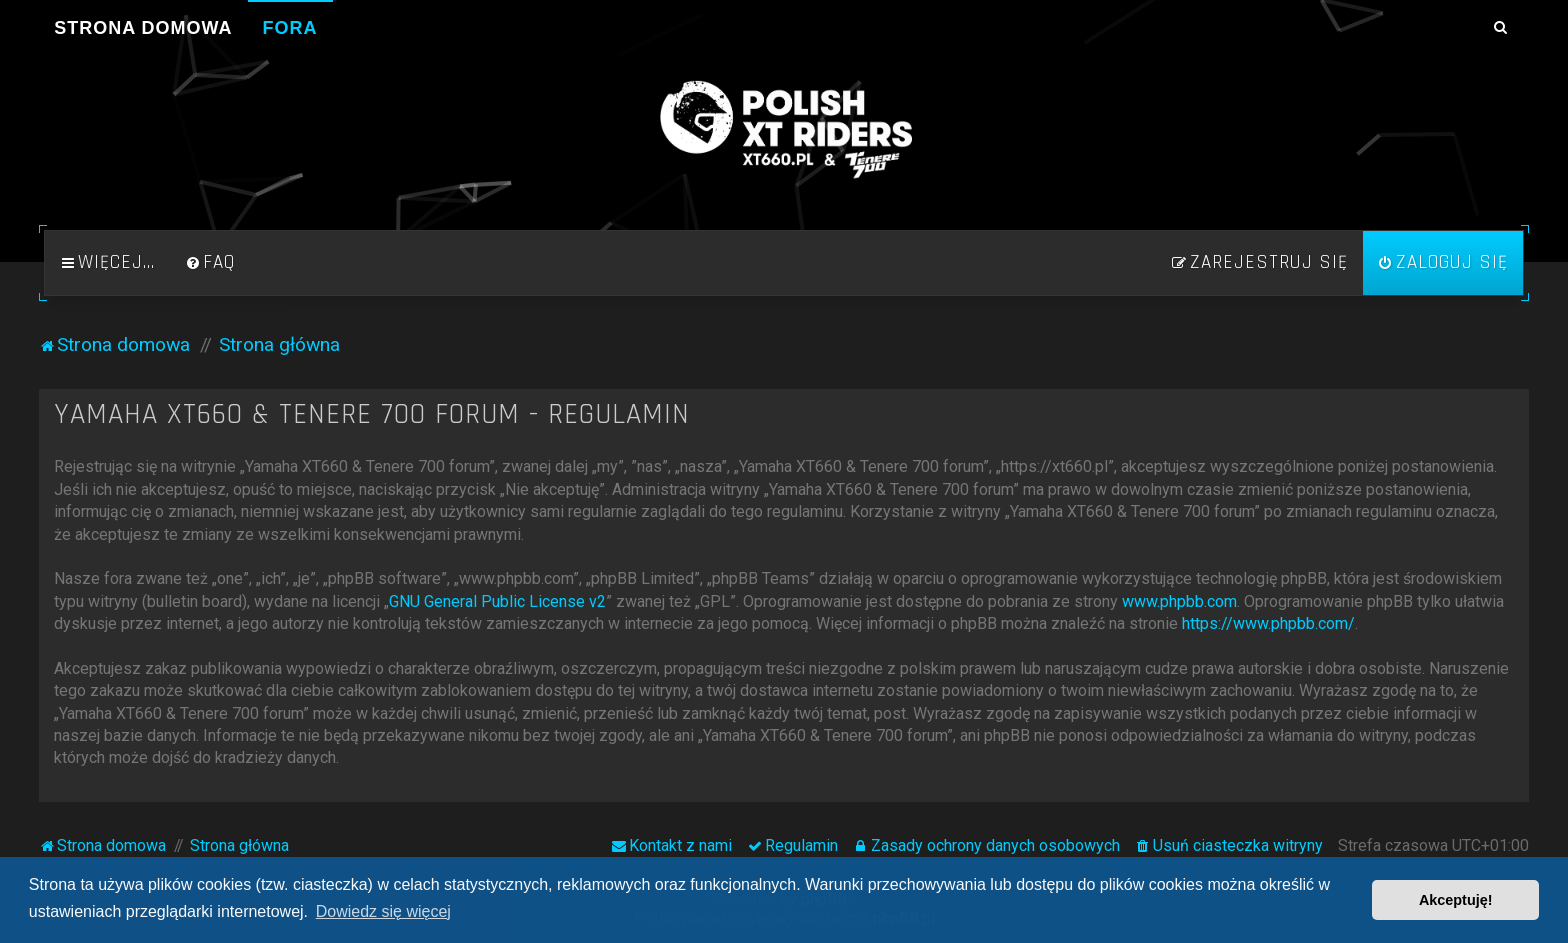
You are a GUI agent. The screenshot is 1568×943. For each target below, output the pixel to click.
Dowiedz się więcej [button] (383, 911)
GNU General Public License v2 (497, 601)
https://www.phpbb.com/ (1268, 623)
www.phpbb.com (1179, 601)
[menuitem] (210, 263)
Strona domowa (143, 28)
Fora (290, 28)
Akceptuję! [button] (1456, 900)
